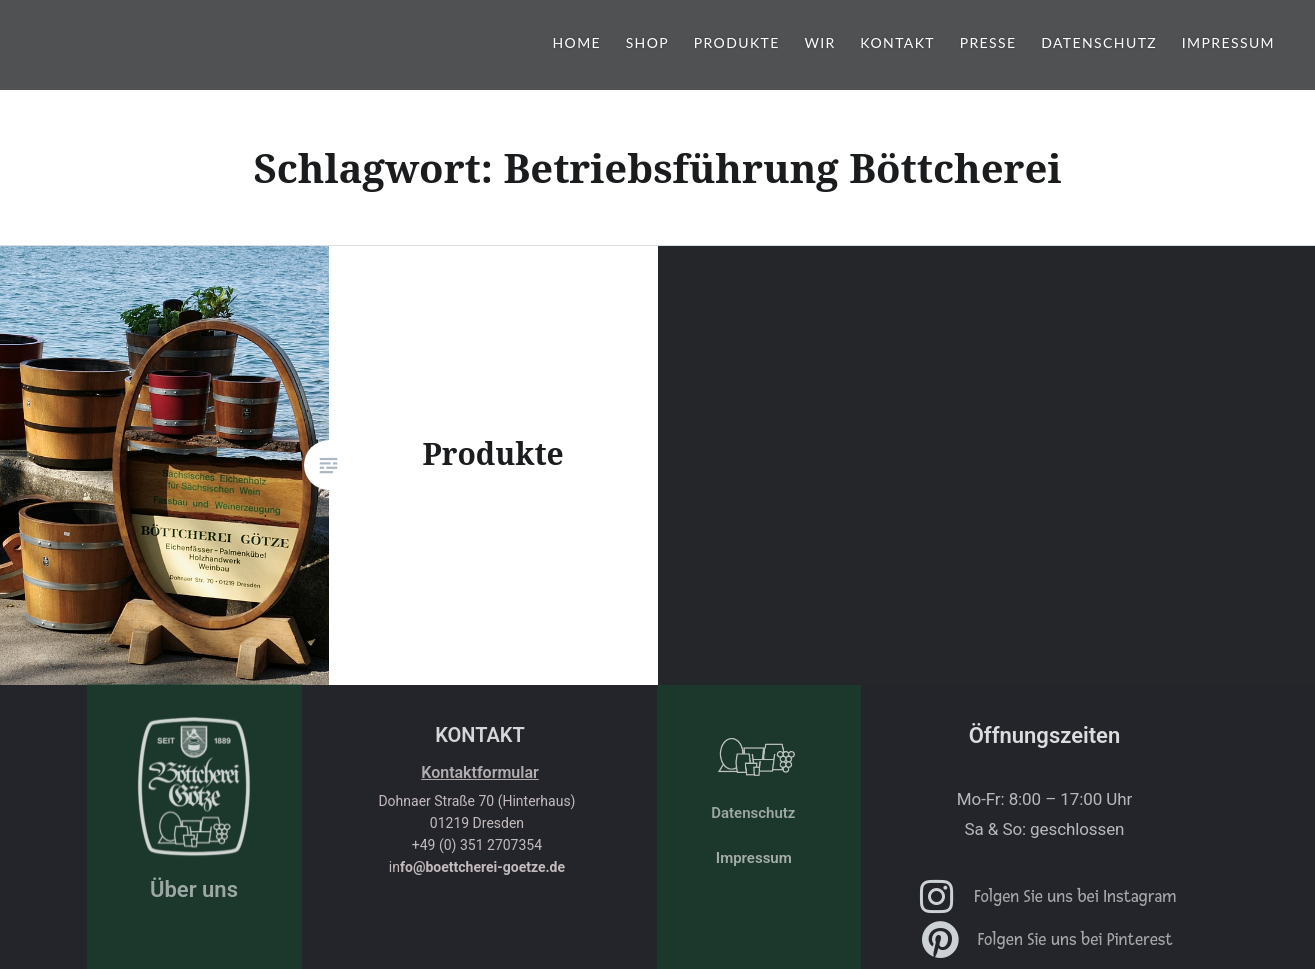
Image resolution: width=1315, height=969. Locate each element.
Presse (988, 42)
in (477, 867)
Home (576, 42)
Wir (819, 42)
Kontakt (897, 42)
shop (648, 42)
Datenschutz (1099, 42)
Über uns (194, 889)
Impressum (1228, 42)
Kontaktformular (480, 772)
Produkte (737, 42)
